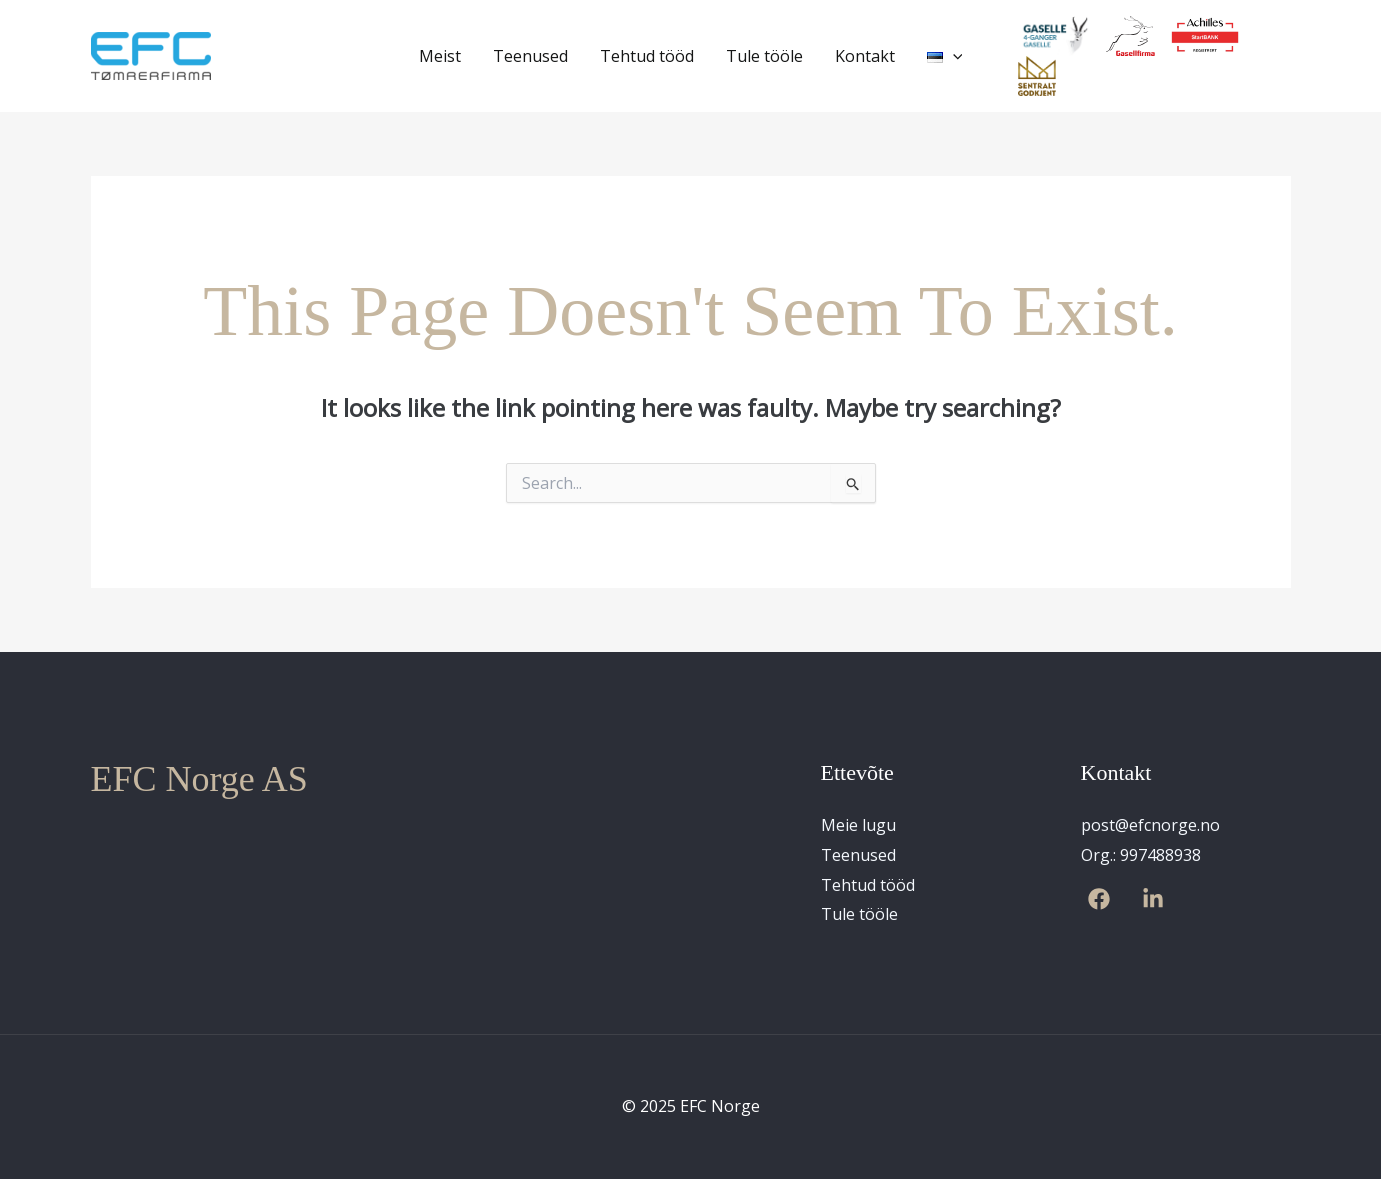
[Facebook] (1099, 899)
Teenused (530, 56)
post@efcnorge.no (1150, 825)
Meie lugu (858, 825)
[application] (953, 56)
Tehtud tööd (647, 56)
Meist (440, 56)
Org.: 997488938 (1141, 855)
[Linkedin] (1153, 899)
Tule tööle (764, 56)
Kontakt (865, 56)
